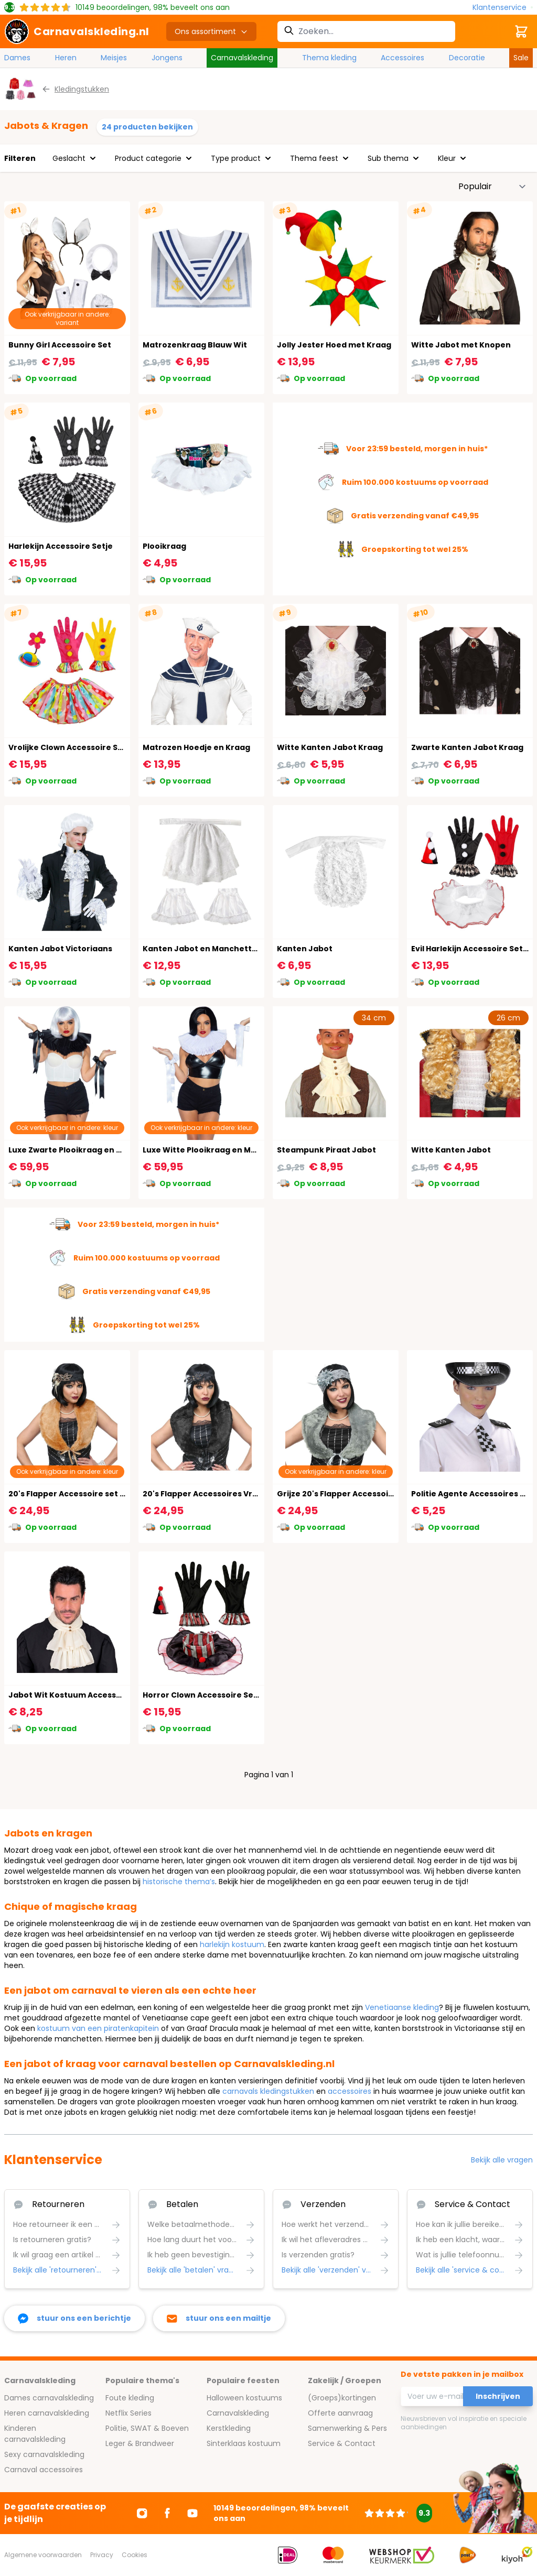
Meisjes (114, 57)
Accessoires (402, 57)
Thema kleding (329, 57)
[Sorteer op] (492, 186)
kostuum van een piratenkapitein (98, 2028)
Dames (17, 57)
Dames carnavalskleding (49, 2398)
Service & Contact (341, 2443)
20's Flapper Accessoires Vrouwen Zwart (224, 1493)
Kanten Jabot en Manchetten (202, 948)
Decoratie (467, 57)
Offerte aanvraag (340, 2413)
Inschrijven (498, 2396)
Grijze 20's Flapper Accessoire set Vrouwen (363, 1493)
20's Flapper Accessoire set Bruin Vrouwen (93, 1493)
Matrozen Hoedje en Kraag (196, 747)
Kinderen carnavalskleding (35, 2433)
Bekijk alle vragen (502, 2160)
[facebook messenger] (74, 2318)
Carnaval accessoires (43, 2469)
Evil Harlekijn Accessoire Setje (470, 948)
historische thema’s (179, 1881)
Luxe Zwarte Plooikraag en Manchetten (87, 1150)
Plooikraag (164, 546)
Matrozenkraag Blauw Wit (195, 345)
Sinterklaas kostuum (244, 2443)
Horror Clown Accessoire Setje (203, 1695)
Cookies (134, 2554)
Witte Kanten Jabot (451, 1150)
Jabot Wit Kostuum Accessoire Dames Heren (98, 1695)
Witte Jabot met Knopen (461, 345)
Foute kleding (129, 2398)
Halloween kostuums (244, 2398)
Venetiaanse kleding (402, 2007)
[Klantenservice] (502, 7)
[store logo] (76, 31)
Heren (66, 57)
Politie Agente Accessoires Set (472, 1493)
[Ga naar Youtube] (192, 2513)
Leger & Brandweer (139, 2443)
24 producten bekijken (147, 127)
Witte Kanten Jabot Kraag (330, 747)
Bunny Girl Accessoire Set (59, 345)
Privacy (101, 2554)
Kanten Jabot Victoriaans (60, 948)
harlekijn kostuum (232, 1944)
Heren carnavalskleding (46, 2413)
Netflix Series (128, 2413)
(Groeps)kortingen (342, 2398)
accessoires (349, 2091)
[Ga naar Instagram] (142, 2513)
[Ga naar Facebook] (167, 2513)
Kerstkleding (229, 2428)
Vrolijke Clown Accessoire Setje (71, 747)
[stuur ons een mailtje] (219, 2318)
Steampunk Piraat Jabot (326, 1150)
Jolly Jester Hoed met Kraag (334, 345)
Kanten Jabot (304, 948)
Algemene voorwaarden (43, 2554)
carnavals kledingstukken (268, 2091)
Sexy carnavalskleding (44, 2454)
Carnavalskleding (242, 57)
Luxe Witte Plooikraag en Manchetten (218, 1150)
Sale (521, 57)
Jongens (167, 57)
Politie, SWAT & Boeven (147, 2428)
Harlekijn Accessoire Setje (60, 546)
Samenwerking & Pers (347, 2428)
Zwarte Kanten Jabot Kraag (467, 747)
